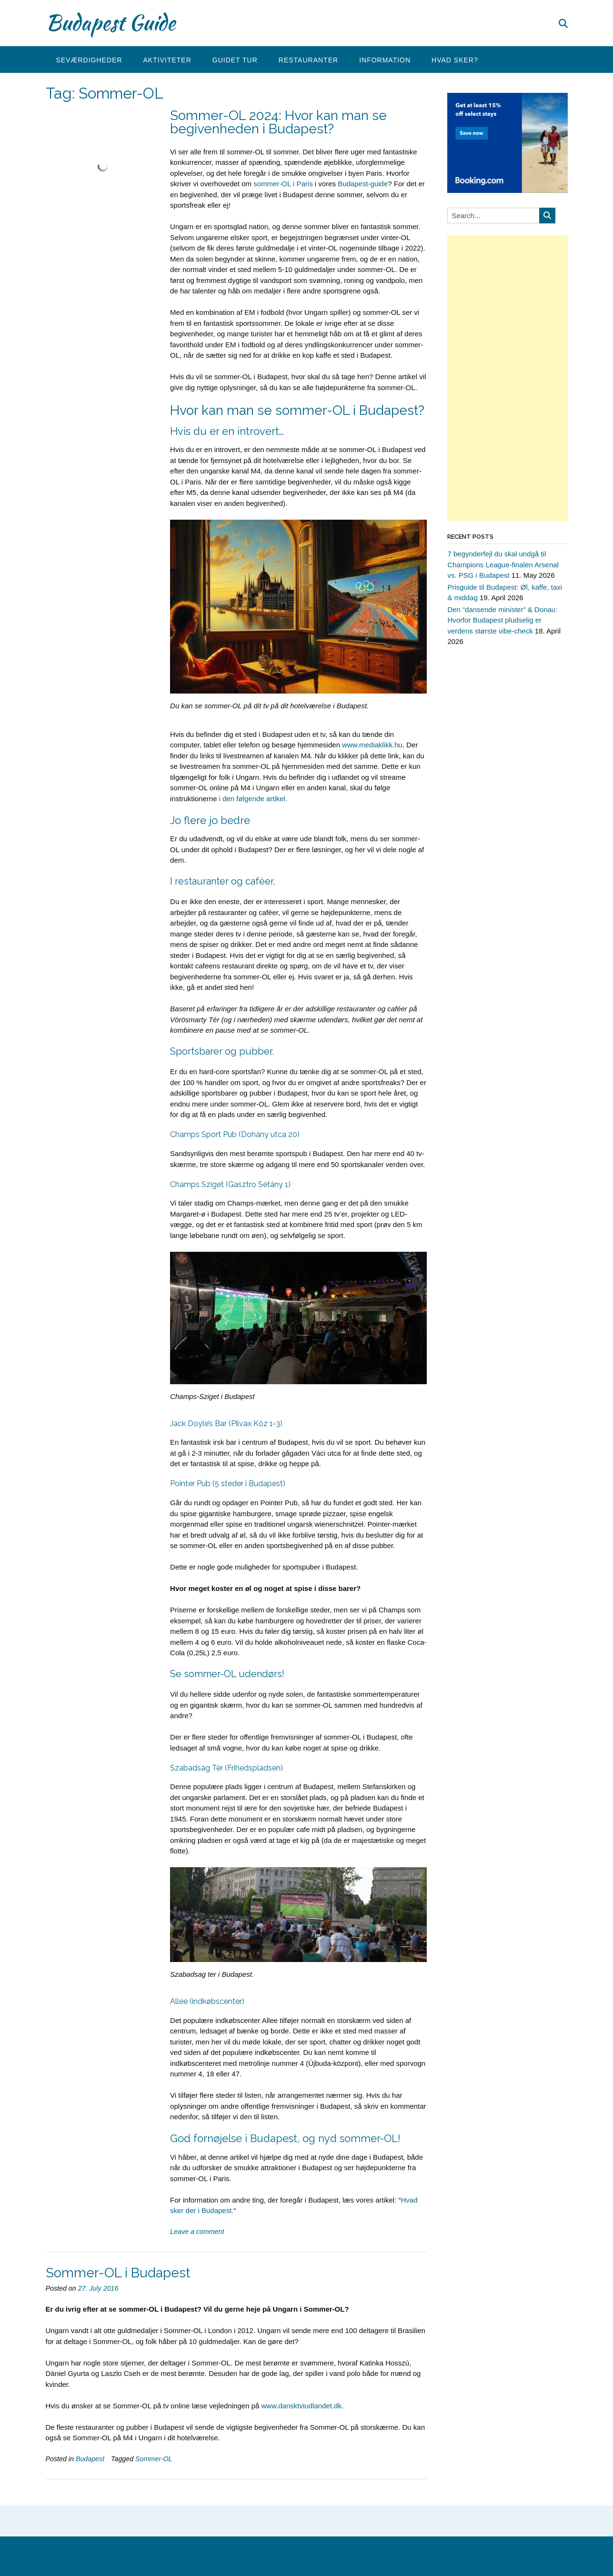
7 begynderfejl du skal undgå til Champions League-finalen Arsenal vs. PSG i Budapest (503, 564)
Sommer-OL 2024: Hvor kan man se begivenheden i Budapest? (278, 122)
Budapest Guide (110, 22)
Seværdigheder (89, 60)
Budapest (90, 2459)
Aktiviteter (167, 60)
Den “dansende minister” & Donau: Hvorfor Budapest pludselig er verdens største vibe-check (502, 620)
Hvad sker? (455, 60)
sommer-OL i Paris (282, 184)
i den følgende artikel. (253, 799)
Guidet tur (235, 60)
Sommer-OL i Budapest (118, 2273)
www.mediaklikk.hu (372, 745)
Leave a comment (197, 2231)
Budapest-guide (363, 184)
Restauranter (308, 60)
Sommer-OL (153, 2459)
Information (385, 60)
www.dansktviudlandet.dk (301, 2406)
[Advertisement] (507, 378)
